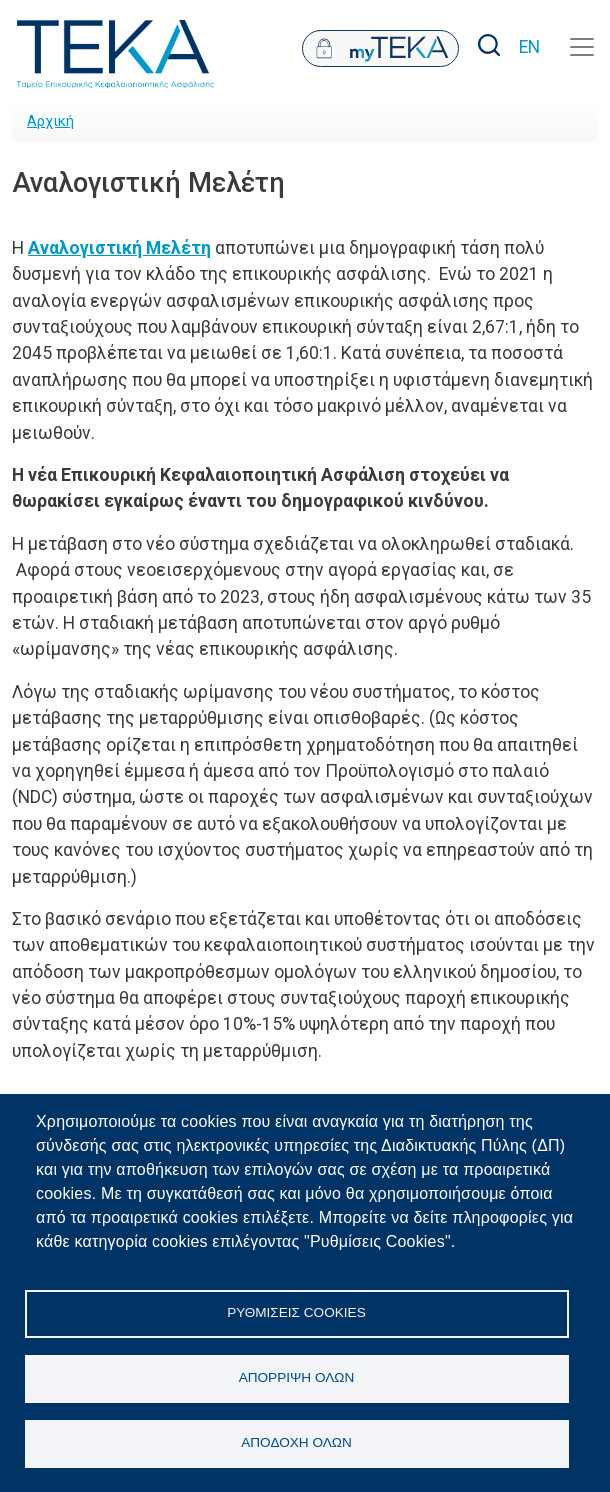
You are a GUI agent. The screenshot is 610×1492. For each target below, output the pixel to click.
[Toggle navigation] (582, 47)
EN (529, 47)
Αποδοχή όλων (296, 1442)
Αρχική (50, 121)
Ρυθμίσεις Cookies (296, 1312)
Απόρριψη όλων (297, 1377)
